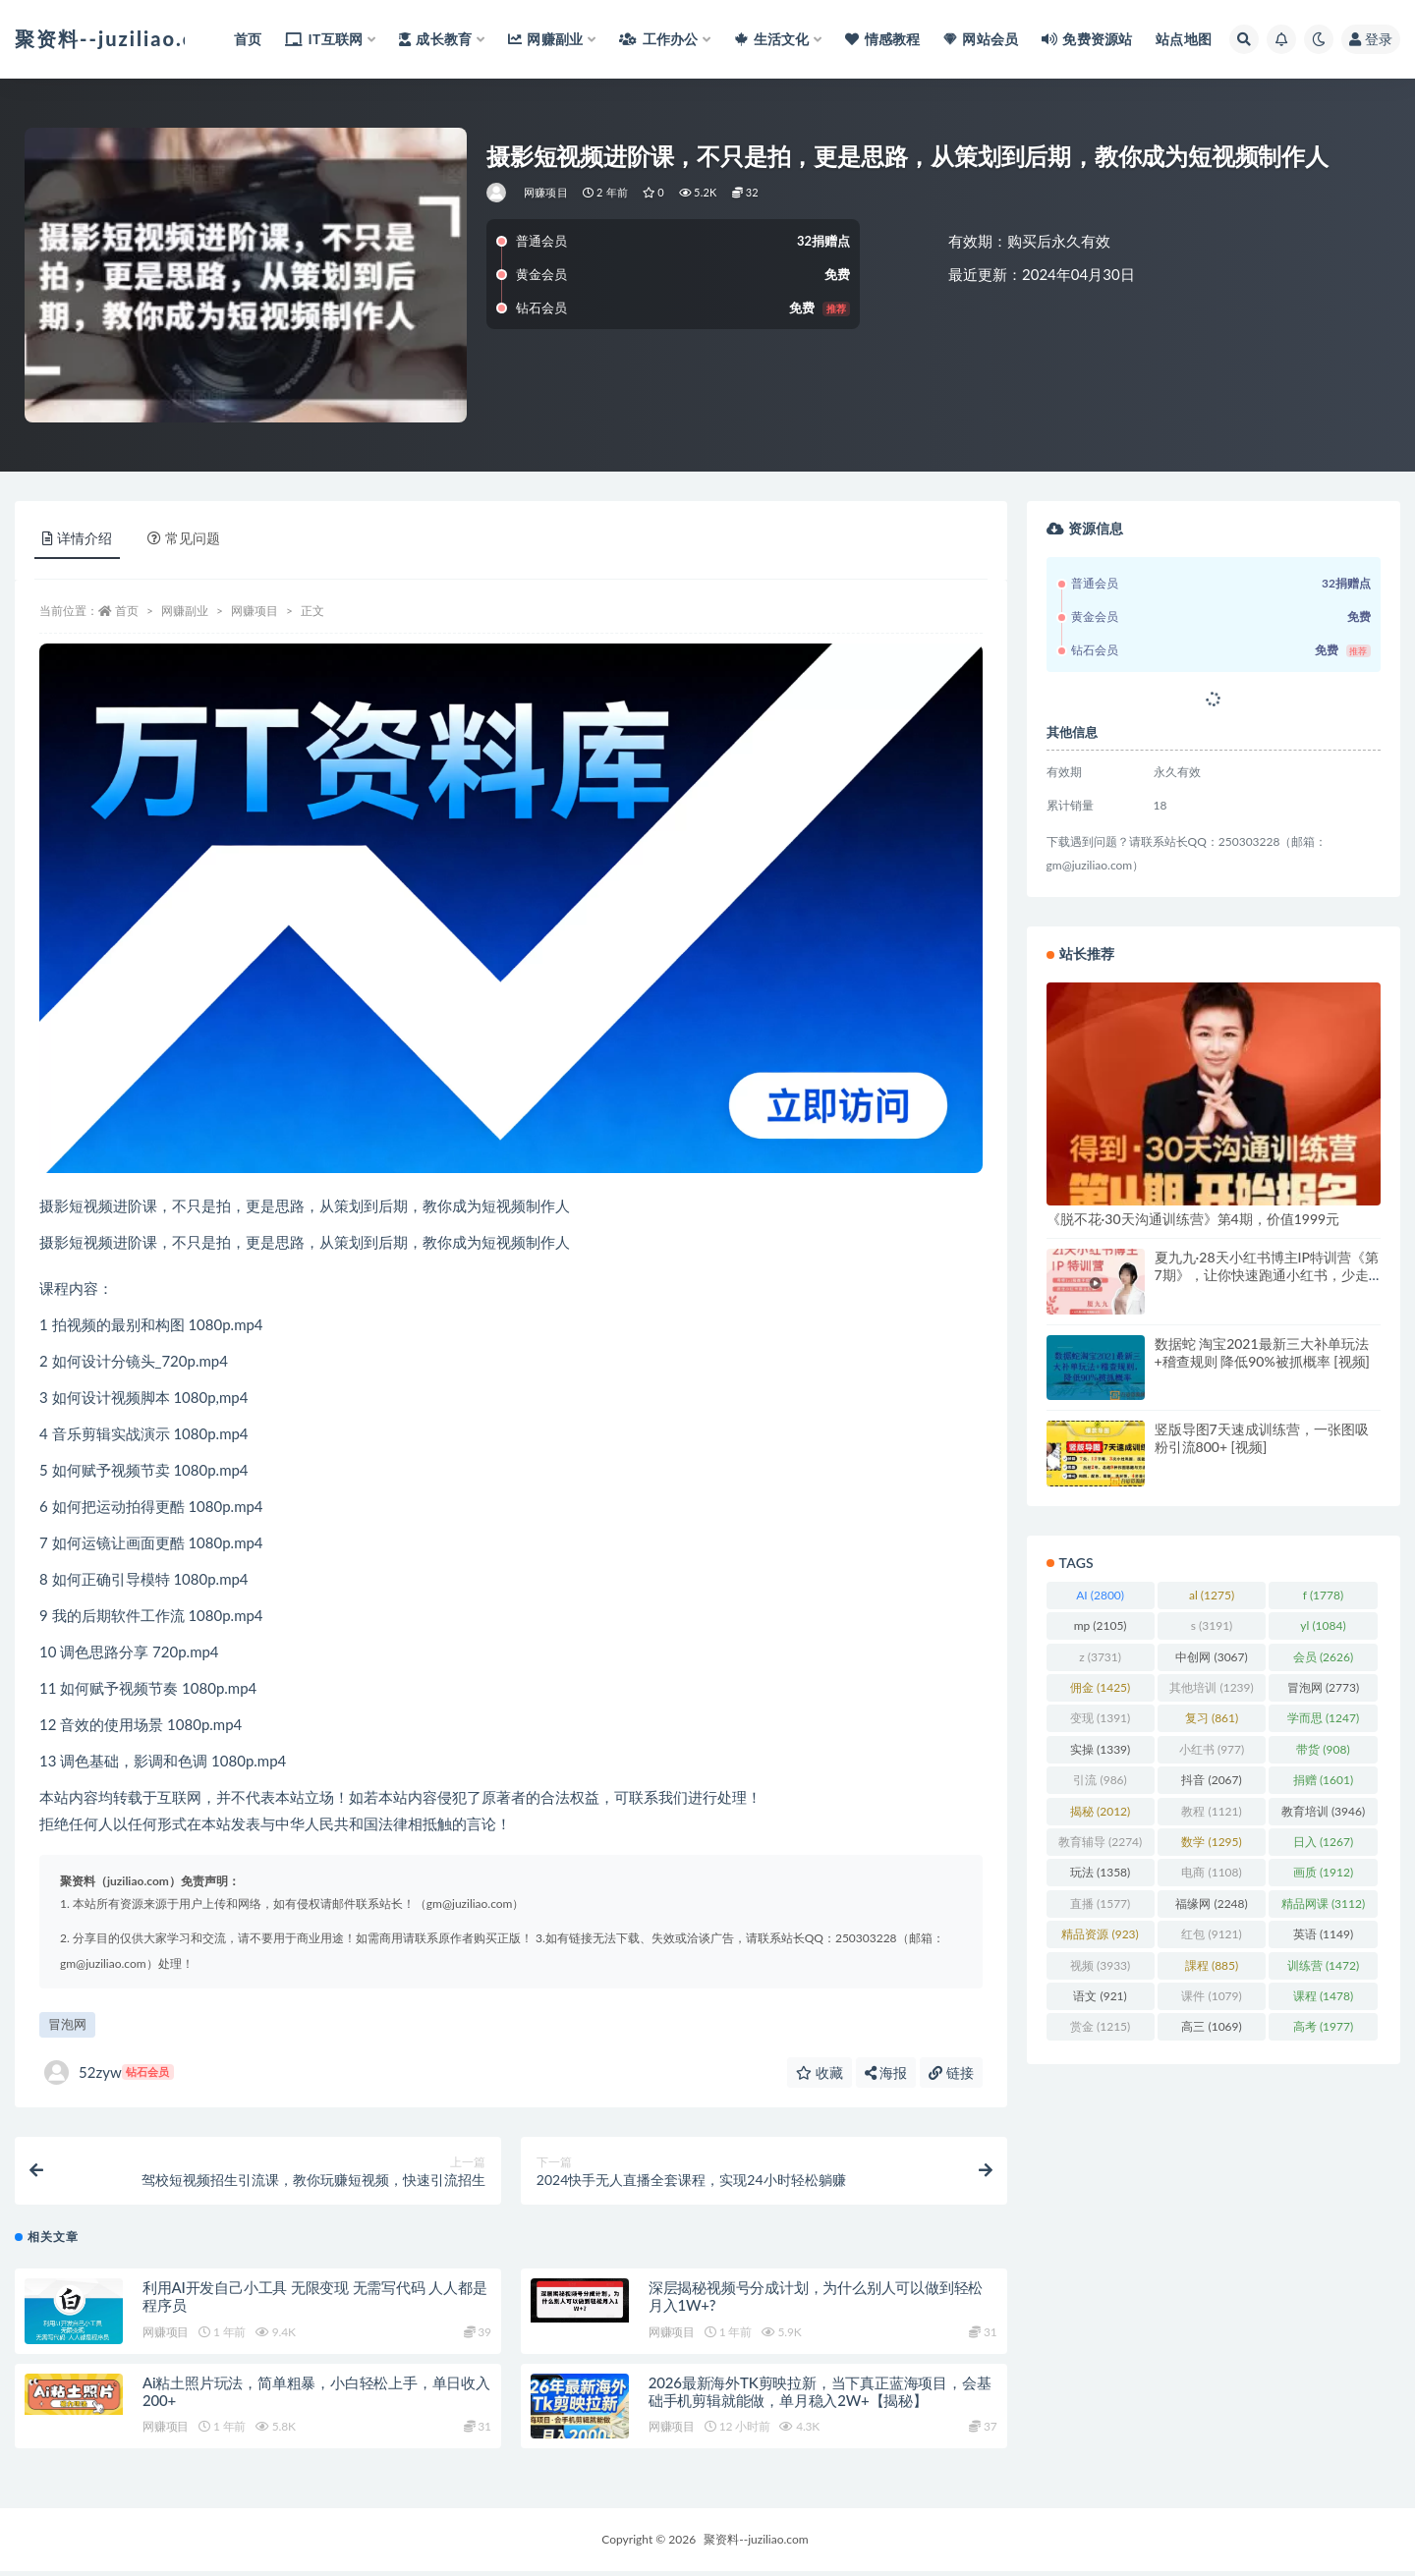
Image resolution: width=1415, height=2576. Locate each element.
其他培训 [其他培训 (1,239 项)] (1211, 1687)
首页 (127, 610)
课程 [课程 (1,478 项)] (1323, 1995)
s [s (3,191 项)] (1212, 1625)
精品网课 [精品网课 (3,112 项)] (1323, 1903)
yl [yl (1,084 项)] (1322, 1625)
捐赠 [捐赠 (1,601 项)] (1323, 1779)
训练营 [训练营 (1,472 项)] (1323, 1965)
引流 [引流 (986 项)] (1099, 1779)
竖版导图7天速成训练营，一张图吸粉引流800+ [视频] (1262, 1438)
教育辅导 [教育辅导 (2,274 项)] (1100, 1841)
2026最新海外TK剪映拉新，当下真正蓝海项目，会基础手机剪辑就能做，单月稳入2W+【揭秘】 (820, 2395)
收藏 (819, 2072)
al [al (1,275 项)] (1211, 1595)
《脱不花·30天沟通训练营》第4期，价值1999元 (1193, 1218)
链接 (951, 2072)
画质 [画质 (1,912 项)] (1323, 1872)
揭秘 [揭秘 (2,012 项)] (1100, 1811)
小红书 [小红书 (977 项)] (1211, 1749)
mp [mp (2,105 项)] (1100, 1625)
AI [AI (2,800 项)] (1100, 1595)
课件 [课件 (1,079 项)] (1211, 1995)
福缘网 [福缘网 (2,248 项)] (1211, 1903)
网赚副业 (184, 610)
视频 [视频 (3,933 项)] (1100, 1965)
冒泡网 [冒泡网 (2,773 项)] (1323, 1687)
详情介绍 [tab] (77, 538)
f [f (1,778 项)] (1323, 1595)
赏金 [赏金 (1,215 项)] (1100, 2026)
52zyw (109, 2072)
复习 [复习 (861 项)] (1211, 1717)
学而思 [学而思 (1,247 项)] (1323, 1717)
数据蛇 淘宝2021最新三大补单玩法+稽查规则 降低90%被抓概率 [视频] (1262, 1352)
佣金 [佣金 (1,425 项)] (1100, 1687)
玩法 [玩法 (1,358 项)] (1100, 1872)
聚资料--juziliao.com (756, 2544)
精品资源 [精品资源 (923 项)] (1099, 1934)
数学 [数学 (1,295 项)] (1211, 1841)
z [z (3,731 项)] (1100, 1657)
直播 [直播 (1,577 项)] (1100, 1903)
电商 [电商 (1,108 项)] (1211, 1872)
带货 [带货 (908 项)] (1322, 1749)
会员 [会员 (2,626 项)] (1323, 1657)
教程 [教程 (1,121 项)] (1211, 1811)
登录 (1370, 38)
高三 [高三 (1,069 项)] (1211, 2026)
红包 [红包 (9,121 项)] (1211, 1934)
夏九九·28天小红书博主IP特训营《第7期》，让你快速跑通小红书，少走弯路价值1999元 (1267, 1275)
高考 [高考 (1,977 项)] (1323, 2026)
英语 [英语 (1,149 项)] (1323, 1934)
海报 (886, 2072)
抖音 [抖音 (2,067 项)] (1211, 1779)
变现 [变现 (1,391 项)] (1100, 1717)
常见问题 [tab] (183, 538)
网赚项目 (546, 192)
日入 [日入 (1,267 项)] (1323, 1841)
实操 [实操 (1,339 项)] (1100, 1749)
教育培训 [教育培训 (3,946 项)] (1323, 1811)
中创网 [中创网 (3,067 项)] (1211, 1657)
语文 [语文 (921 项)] (1099, 1995)
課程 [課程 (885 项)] (1211, 1965)
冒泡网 (67, 2024)
